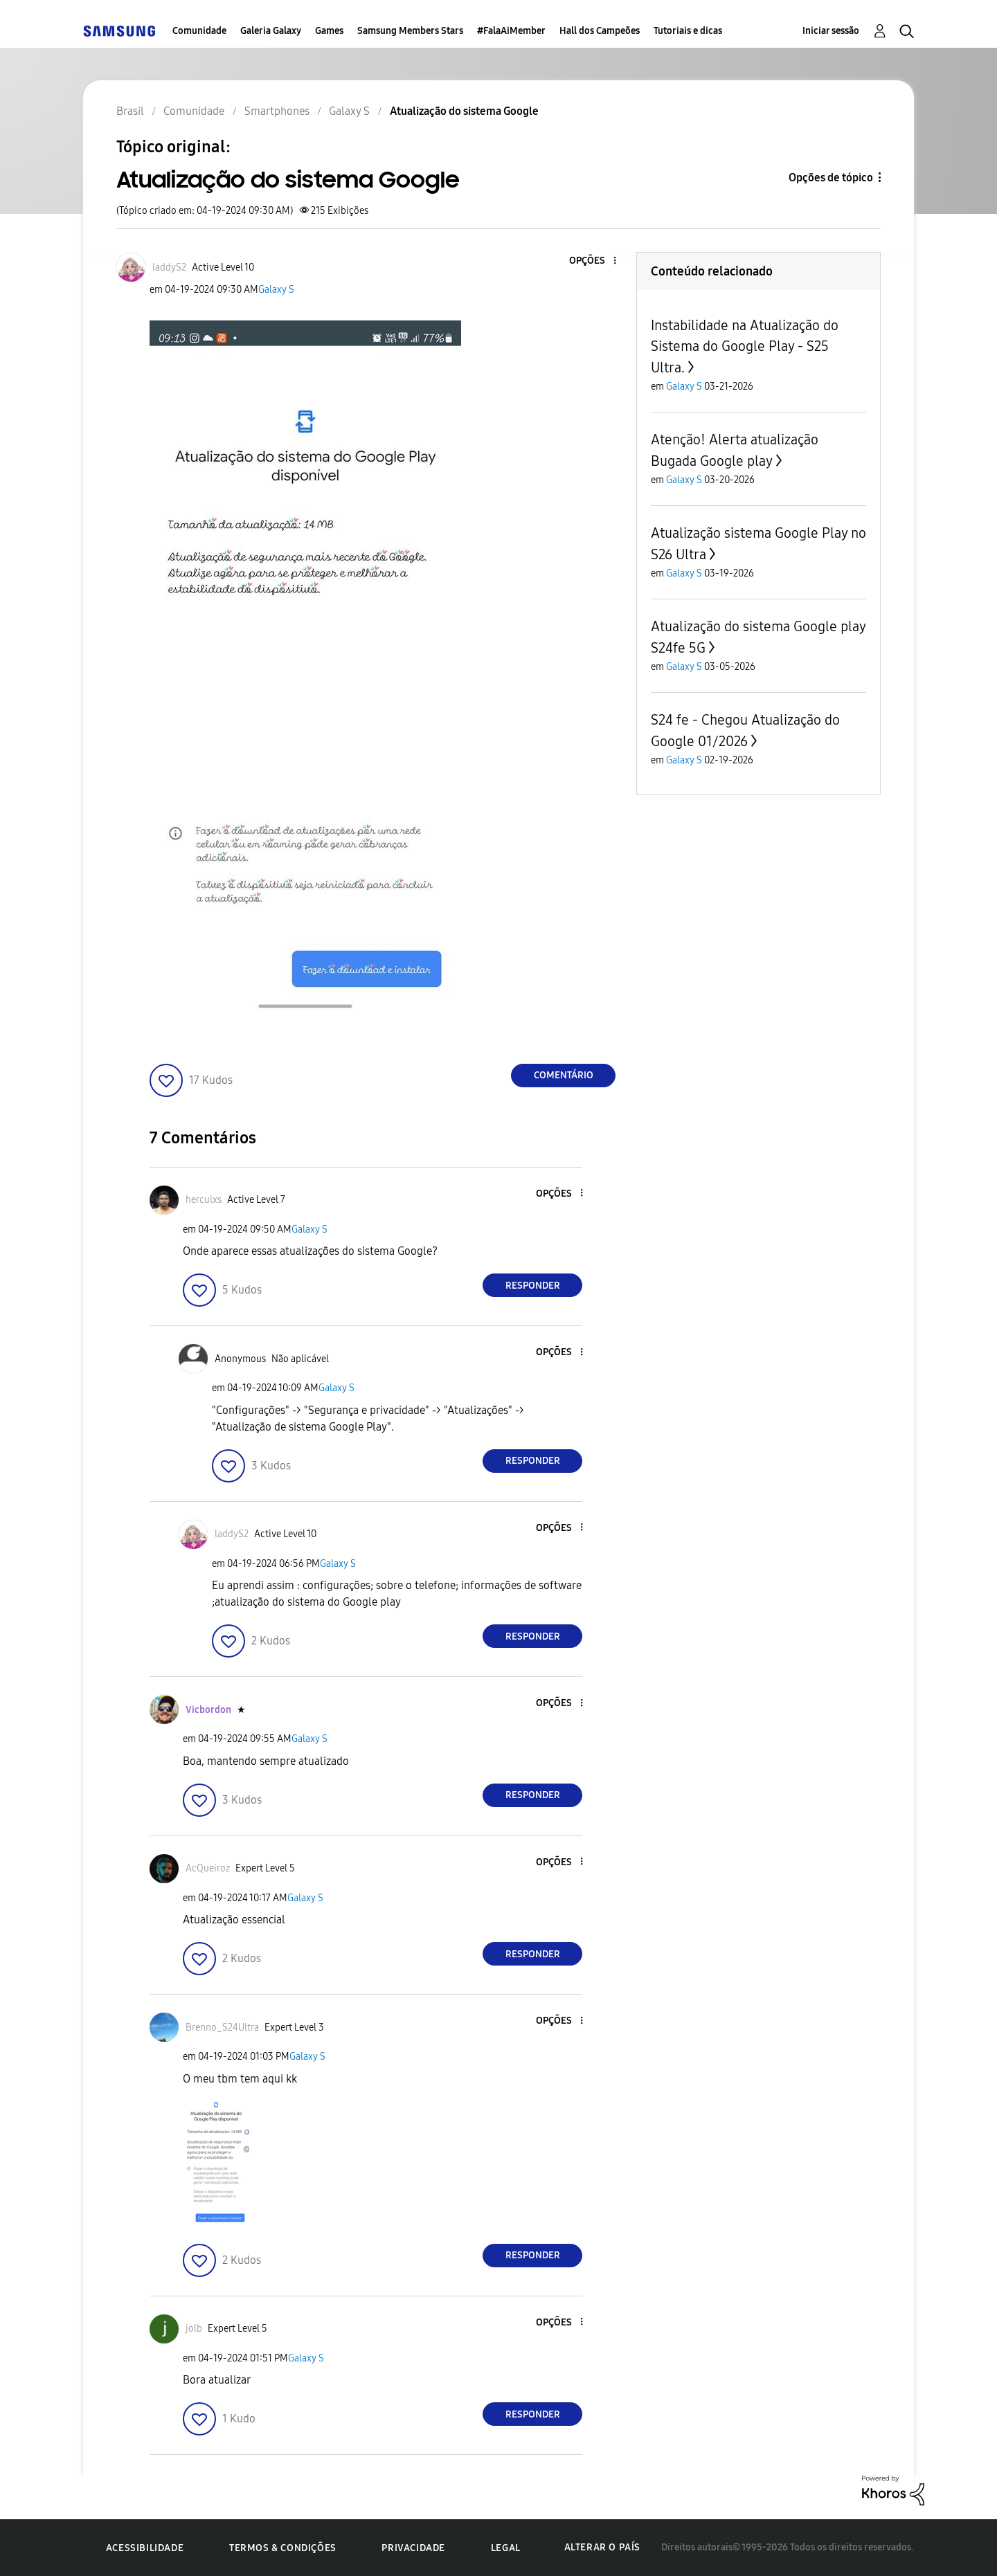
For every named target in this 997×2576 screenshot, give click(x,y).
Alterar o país (602, 2547)
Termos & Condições (282, 2548)
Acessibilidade (144, 2548)
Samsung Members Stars (410, 31)
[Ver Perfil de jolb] (194, 2328)
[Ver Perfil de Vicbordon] (208, 1710)
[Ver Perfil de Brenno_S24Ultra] (222, 2027)
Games (329, 31)
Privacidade (413, 2548)
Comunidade (199, 31)
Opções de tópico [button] (831, 177)
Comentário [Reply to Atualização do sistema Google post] (563, 1075)
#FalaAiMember (511, 31)
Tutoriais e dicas (688, 31)
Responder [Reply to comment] (532, 1285)
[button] (592, 261)
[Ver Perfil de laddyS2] (169, 267)
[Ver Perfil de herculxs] (204, 1200)
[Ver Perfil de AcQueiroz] (208, 1868)
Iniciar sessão (830, 31)
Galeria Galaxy (270, 31)
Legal (506, 2548)
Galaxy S (276, 290)
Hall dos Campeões (599, 31)
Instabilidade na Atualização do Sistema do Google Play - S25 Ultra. (744, 346)
